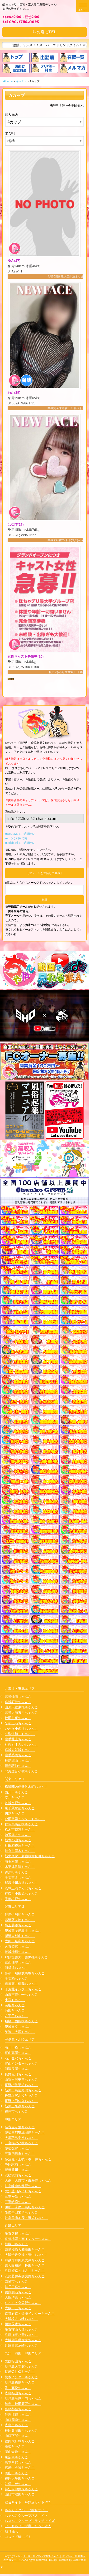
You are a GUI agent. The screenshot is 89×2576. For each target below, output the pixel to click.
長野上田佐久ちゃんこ (21, 2102)
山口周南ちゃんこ (18, 2421)
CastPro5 (78, 2561)
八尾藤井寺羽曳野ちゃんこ (25, 2278)
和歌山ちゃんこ (16, 2246)
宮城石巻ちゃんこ (18, 1703)
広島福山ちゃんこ (18, 2395)
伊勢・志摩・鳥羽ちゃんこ (25, 2209)
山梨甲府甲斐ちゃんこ (21, 2081)
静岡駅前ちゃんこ (18, 2166)
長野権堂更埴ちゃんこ (21, 2086)
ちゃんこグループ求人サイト (26, 2517)
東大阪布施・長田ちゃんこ (25, 2267)
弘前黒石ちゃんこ (18, 1725)
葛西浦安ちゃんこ (18, 1964)
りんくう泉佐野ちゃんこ (23, 2304)
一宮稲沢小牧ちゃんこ (21, 2145)
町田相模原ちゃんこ (20, 1847)
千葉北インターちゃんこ (23, 1991)
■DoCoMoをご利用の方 (20, 836)
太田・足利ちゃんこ (20, 1943)
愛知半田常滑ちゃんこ (21, 2214)
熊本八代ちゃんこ (18, 2464)
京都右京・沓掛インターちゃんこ (30, 2315)
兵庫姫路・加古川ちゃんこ (25, 2272)
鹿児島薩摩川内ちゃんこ (23, 2400)
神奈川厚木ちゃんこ (20, 1852)
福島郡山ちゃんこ (18, 1762)
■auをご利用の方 (16, 840)
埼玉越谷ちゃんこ (18, 1927)
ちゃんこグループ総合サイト (26, 2512)
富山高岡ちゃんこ (18, 2054)
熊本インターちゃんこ (21, 2379)
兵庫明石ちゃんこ (18, 2294)
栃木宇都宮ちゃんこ (20, 1831)
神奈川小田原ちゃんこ (21, 1895)
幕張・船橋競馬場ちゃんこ (25, 1975)
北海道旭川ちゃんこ (20, 1735)
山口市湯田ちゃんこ (20, 2496)
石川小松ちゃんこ (18, 2049)
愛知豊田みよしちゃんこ (23, 2193)
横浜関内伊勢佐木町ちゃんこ (26, 1788)
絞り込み (12, 114)
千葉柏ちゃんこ (16, 1980)
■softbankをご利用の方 (20, 845)
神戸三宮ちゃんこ (18, 2288)
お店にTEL (44, 32)
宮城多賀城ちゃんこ (20, 1751)
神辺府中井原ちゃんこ (21, 2491)
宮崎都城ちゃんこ (18, 2411)
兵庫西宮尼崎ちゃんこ (21, 2347)
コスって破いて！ (18, 2538)
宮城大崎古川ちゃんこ (21, 1714)
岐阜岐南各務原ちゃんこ (23, 2187)
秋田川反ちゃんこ (18, 1719)
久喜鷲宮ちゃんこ (18, 1948)
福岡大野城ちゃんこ (20, 2443)
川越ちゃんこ (15, 1815)
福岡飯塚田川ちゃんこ (21, 2432)
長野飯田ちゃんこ (18, 2076)
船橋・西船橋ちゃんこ (21, 2023)
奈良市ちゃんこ (16, 2283)
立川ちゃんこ (15, 1799)
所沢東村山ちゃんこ (20, 1937)
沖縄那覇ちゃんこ (18, 2416)
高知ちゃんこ (15, 2448)
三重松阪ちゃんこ (18, 2198)
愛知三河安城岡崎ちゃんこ (25, 2134)
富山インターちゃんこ (21, 2065)
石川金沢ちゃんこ (18, 2060)
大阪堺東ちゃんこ (18, 2299)
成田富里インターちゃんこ (25, 1820)
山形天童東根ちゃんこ (21, 1709)
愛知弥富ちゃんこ (18, 2150)
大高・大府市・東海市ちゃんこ (28, 2182)
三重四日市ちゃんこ (20, 2155)
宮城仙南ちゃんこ (18, 1698)
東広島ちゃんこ (16, 2459)
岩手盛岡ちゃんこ (18, 1757)
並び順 (10, 133)
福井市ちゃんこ (16, 2113)
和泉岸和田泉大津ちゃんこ (25, 2262)
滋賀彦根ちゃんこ (18, 2235)
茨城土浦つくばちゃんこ (23, 1890)
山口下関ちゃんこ (18, 2437)
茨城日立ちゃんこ (18, 2028)
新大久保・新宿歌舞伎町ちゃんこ (30, 1858)
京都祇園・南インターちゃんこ (28, 2240)
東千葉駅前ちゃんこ (20, 1810)
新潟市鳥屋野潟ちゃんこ (23, 2092)
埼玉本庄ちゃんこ (18, 1863)
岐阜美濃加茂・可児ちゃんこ (26, 2219)
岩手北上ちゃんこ (18, 1741)
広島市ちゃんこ (16, 2427)
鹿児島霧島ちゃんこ (20, 2384)
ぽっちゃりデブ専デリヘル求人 (28, 2528)
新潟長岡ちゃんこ (18, 2070)
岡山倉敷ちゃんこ (18, 2453)
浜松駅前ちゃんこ (18, 2177)
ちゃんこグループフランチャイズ (30, 2522)
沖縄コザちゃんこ (18, 2485)
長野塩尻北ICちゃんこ (21, 2097)
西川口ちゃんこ (16, 1794)
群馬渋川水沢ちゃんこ (21, 1884)
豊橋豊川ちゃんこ (18, 2171)
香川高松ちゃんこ (18, 2389)
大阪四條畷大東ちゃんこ (23, 2342)
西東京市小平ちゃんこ (21, 1996)
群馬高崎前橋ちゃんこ (21, 1826)
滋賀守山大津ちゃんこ (21, 2331)
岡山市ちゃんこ (16, 2475)
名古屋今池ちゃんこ (20, 2129)
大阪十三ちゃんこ (18, 2310)
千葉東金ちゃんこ (18, 1879)
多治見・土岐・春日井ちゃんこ (28, 2161)
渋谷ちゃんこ (15, 2007)
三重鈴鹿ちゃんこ (18, 2203)
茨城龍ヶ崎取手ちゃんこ (23, 1932)
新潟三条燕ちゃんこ (20, 2108)
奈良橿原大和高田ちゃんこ (25, 2251)
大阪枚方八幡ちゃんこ (21, 2320)
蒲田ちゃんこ (15, 2012)
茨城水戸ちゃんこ (18, 1804)
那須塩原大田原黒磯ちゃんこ (26, 1959)
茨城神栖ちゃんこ (18, 1953)
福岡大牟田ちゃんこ (20, 2480)
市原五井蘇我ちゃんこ (21, 1985)
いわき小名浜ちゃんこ (21, 1730)
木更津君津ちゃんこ (20, 1868)
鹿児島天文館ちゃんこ (21, 2368)
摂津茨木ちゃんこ (18, 2326)
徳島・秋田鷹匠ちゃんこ (23, 2405)
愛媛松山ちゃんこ (18, 2363)
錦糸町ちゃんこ (16, 1874)
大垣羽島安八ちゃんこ (21, 2139)
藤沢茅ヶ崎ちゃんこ (20, 1921)
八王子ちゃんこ (16, 2017)
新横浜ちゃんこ (16, 1969)
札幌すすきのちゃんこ (21, 1746)
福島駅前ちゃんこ (18, 1767)
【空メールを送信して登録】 (44, 875)
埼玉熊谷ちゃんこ (18, 1836)
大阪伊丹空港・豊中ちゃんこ (26, 2256)
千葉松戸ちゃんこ (18, 1900)
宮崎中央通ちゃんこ (20, 2469)
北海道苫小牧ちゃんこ (21, 1773)
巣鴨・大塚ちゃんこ (20, 2033)
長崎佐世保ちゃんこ (20, 2373)
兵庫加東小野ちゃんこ (21, 2336)
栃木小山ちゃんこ (18, 1842)
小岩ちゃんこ (15, 2001)
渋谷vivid (12, 2533)
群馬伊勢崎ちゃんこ (20, 1916)
